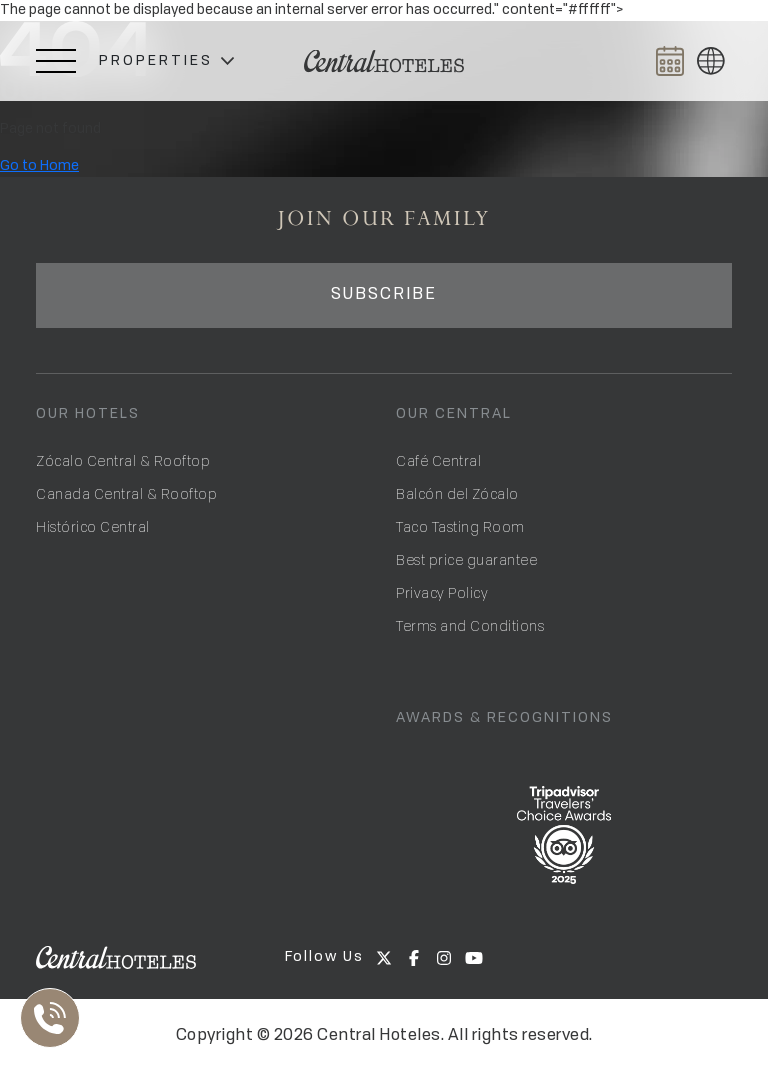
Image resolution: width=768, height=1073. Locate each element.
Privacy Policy (442, 592)
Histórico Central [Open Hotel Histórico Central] (93, 526)
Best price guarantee (466, 559)
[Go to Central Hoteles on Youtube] (474, 958)
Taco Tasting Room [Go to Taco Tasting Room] (460, 526)
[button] (166, 61)
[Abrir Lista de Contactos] (55, 1018)
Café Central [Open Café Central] (438, 460)
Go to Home (39, 166)
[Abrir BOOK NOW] (670, 61)
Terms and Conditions (470, 625)
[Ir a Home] (384, 61)
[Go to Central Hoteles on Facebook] (414, 958)
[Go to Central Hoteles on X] (384, 958)
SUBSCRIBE (384, 295)
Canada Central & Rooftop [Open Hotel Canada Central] (126, 493)
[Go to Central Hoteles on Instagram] (444, 958)
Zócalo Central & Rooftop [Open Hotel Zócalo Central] (123, 460)
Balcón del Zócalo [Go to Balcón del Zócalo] (457, 493)
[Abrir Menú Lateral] (56, 61)
